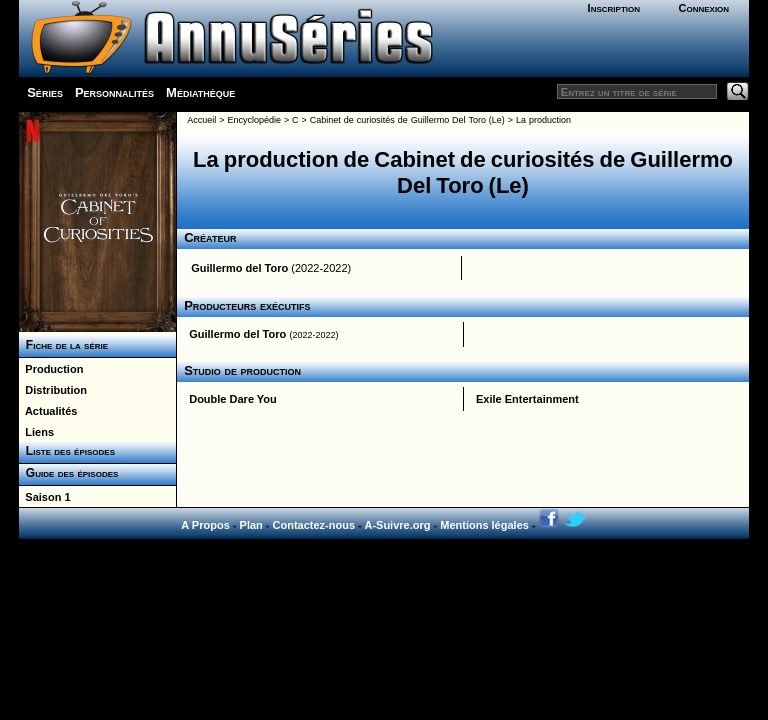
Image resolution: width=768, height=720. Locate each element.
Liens (36, 432)
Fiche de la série (63, 345)
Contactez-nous (314, 525)
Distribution (53, 390)
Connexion (703, 8)
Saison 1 (44, 497)
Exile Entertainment (527, 399)
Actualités (48, 411)
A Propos (205, 525)
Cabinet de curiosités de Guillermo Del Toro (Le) (407, 120)
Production (51, 369)
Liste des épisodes (67, 451)
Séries (45, 92)
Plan (251, 525)
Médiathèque (200, 92)
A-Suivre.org (397, 525)
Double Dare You (233, 399)
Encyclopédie (254, 120)
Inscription (614, 8)
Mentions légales (484, 525)
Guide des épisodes (68, 473)
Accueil (201, 120)
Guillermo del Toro (239, 268)
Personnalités (114, 92)
